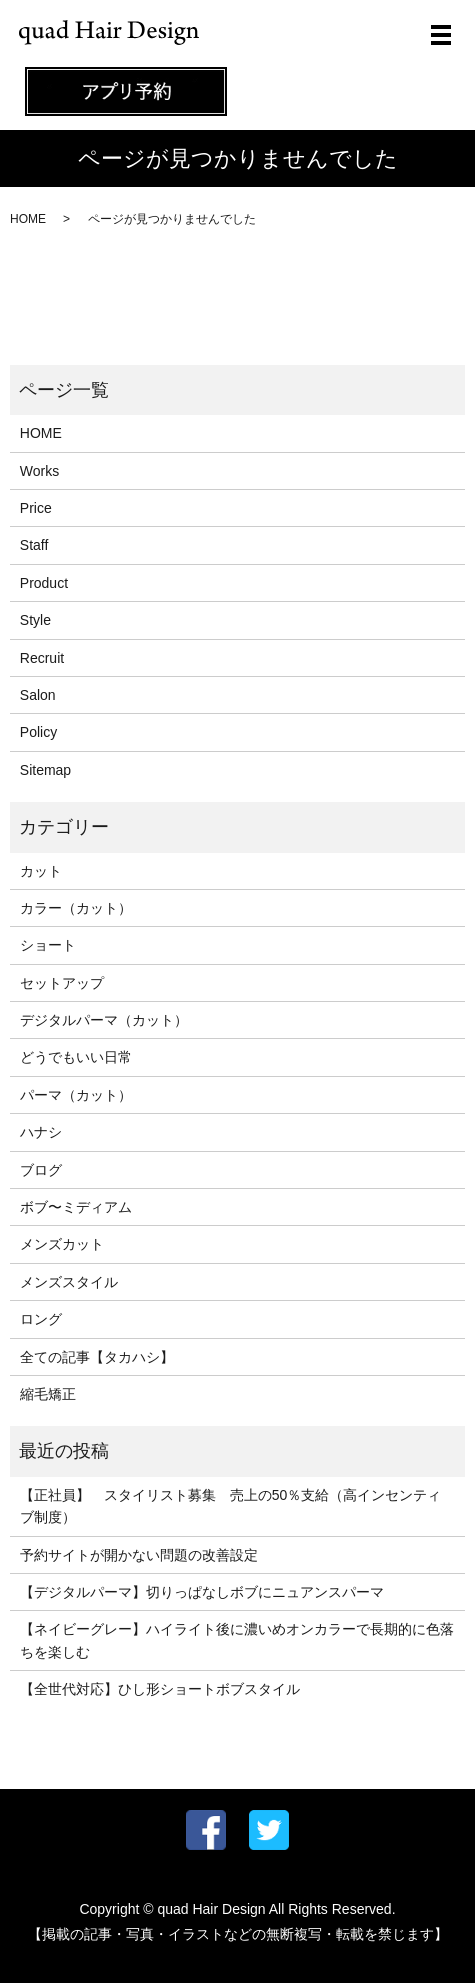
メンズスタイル (69, 1282)
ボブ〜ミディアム (76, 1207)
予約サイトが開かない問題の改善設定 (139, 1555)
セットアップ (62, 983)
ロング (41, 1319)
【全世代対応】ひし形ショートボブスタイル (160, 1689)
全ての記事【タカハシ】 (97, 1357)
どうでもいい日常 (76, 1057)
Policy (38, 732)
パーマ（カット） (76, 1095)
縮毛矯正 (48, 1394)
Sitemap (45, 770)
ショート (48, 945)
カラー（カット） (76, 908)
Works (39, 471)
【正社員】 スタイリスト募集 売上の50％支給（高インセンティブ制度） (231, 1506)
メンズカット (62, 1244)
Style (35, 620)
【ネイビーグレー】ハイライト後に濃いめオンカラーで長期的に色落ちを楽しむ (237, 1640)
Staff (34, 545)
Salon (38, 695)
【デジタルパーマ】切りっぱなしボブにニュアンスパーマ (202, 1592)
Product (44, 583)
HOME (28, 219)
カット (41, 871)
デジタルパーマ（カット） (104, 1020)
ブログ (41, 1170)
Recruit (42, 658)
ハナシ (41, 1132)
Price (36, 508)
